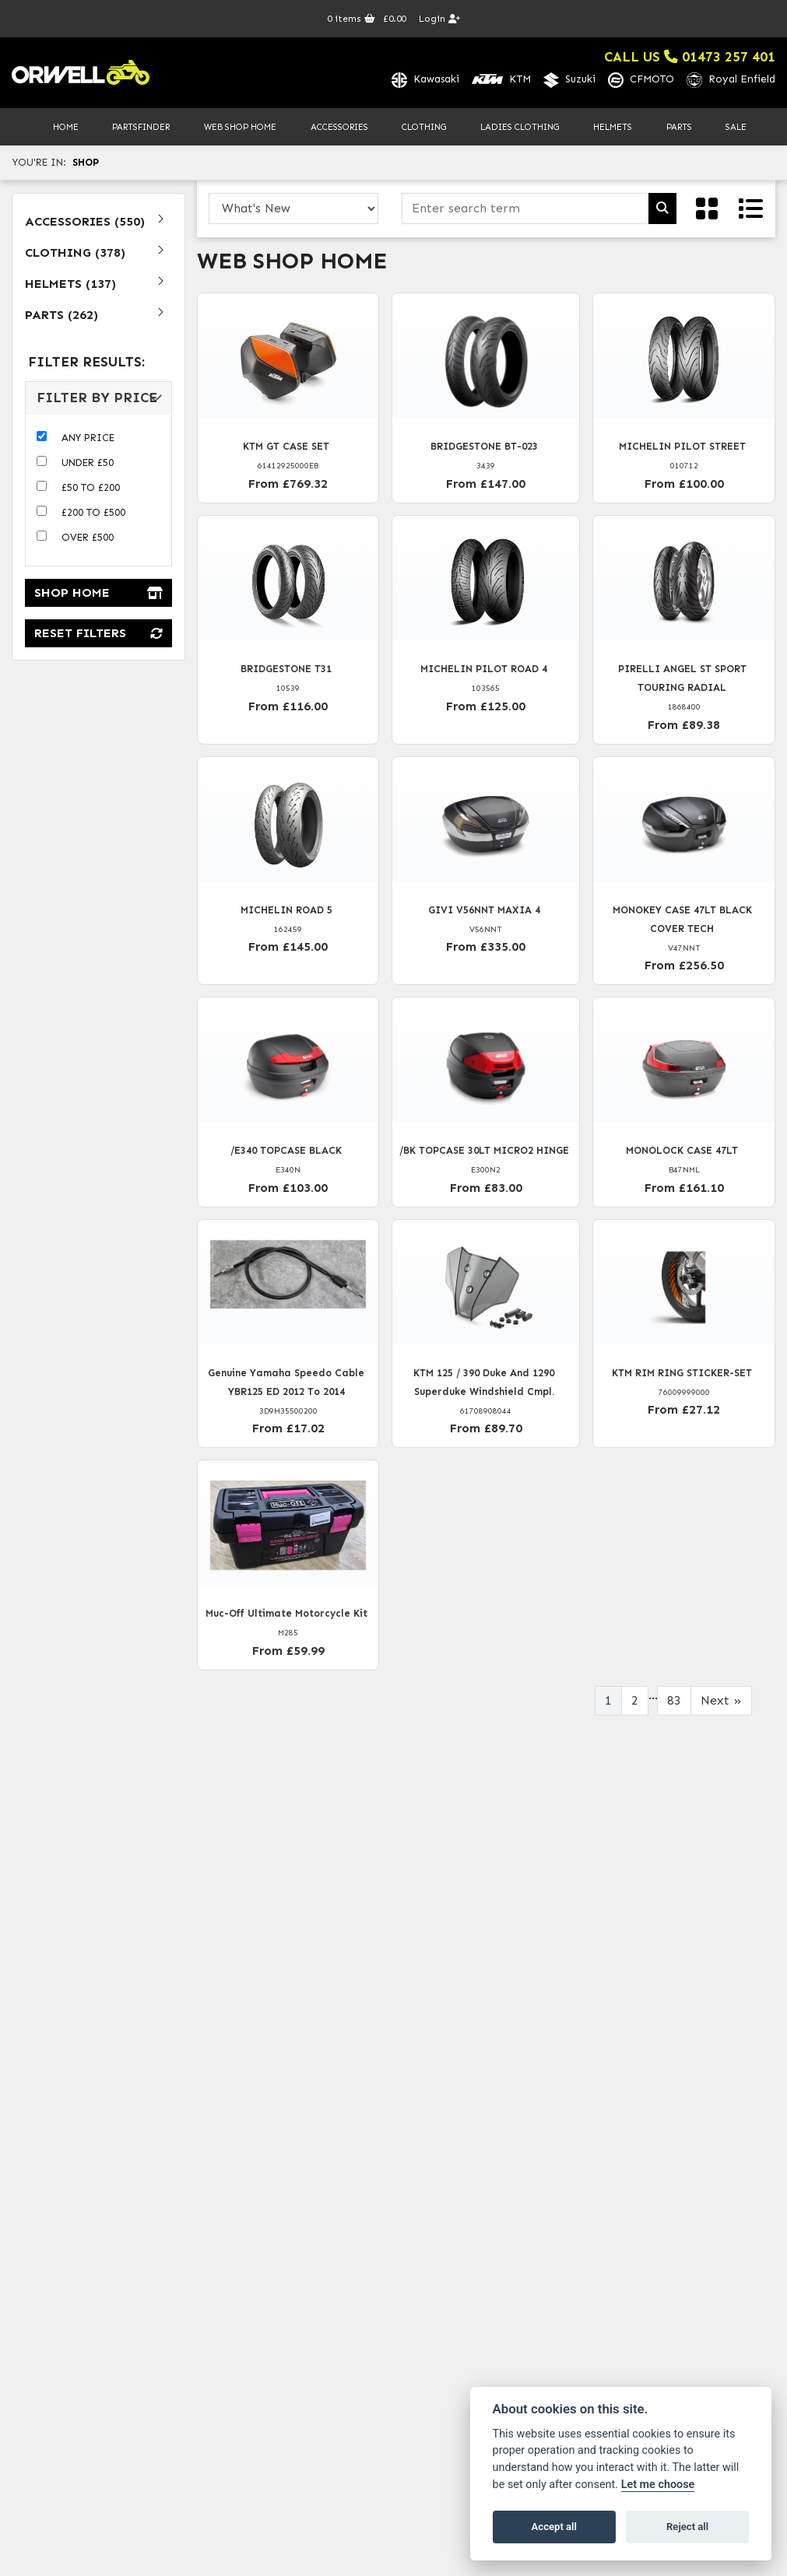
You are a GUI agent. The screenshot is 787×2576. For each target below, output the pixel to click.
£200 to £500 (93, 513)
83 (674, 1701)
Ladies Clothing (519, 127)
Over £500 (87, 538)
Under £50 (87, 463)
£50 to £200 (90, 488)
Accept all (554, 2526)
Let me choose (658, 2484)
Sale (736, 127)
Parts (679, 127)
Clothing (424, 127)
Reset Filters (98, 634)
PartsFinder (141, 127)
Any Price (87, 438)
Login (439, 18)
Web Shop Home (240, 127)
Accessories (339, 127)
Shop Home (98, 594)
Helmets (612, 127)
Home (66, 127)
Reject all (687, 2526)
